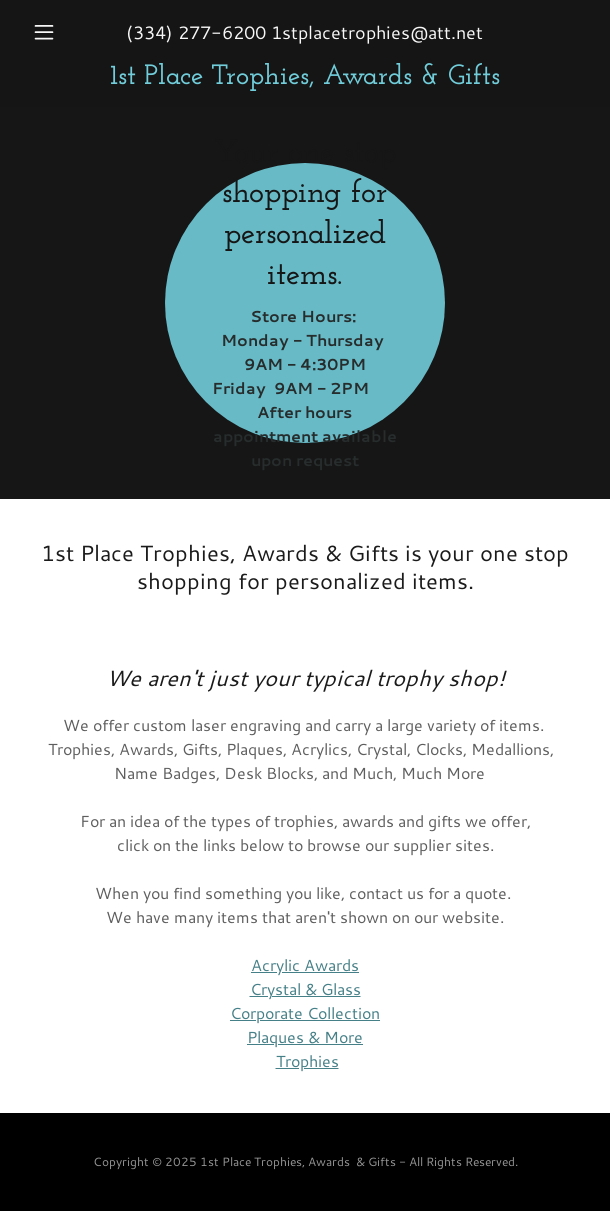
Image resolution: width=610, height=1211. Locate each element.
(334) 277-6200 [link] (196, 32)
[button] (66, 32)
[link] (305, 77)
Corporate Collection (305, 1012)
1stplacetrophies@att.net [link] (377, 32)
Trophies (307, 1060)
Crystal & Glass (305, 988)
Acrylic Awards (305, 964)
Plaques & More (305, 1036)
